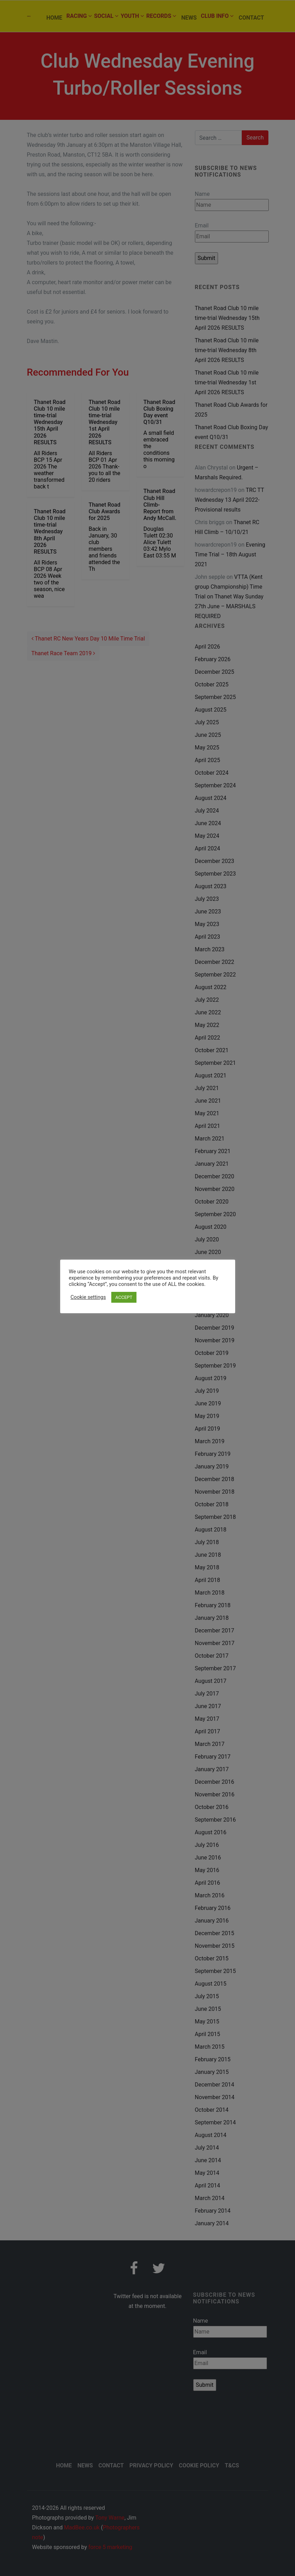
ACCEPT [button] (124, 1297)
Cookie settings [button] (88, 1297)
